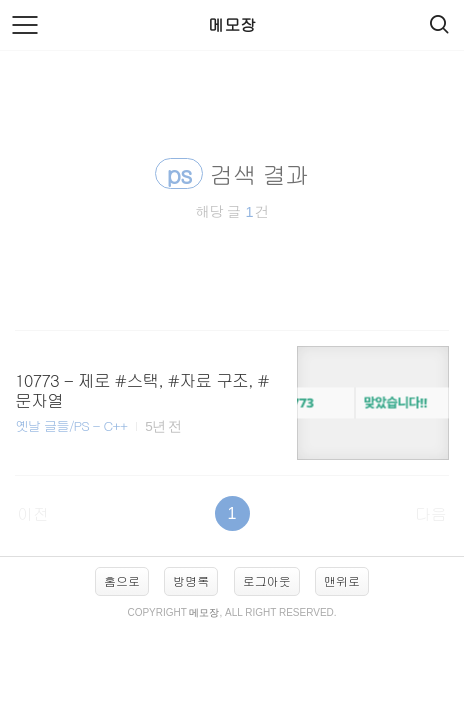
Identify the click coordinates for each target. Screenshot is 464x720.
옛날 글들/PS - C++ (71, 425)
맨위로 (342, 580)
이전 (33, 513)
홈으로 (122, 580)
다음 (431, 513)
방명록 (191, 580)
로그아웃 (267, 580)
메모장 (232, 24)
